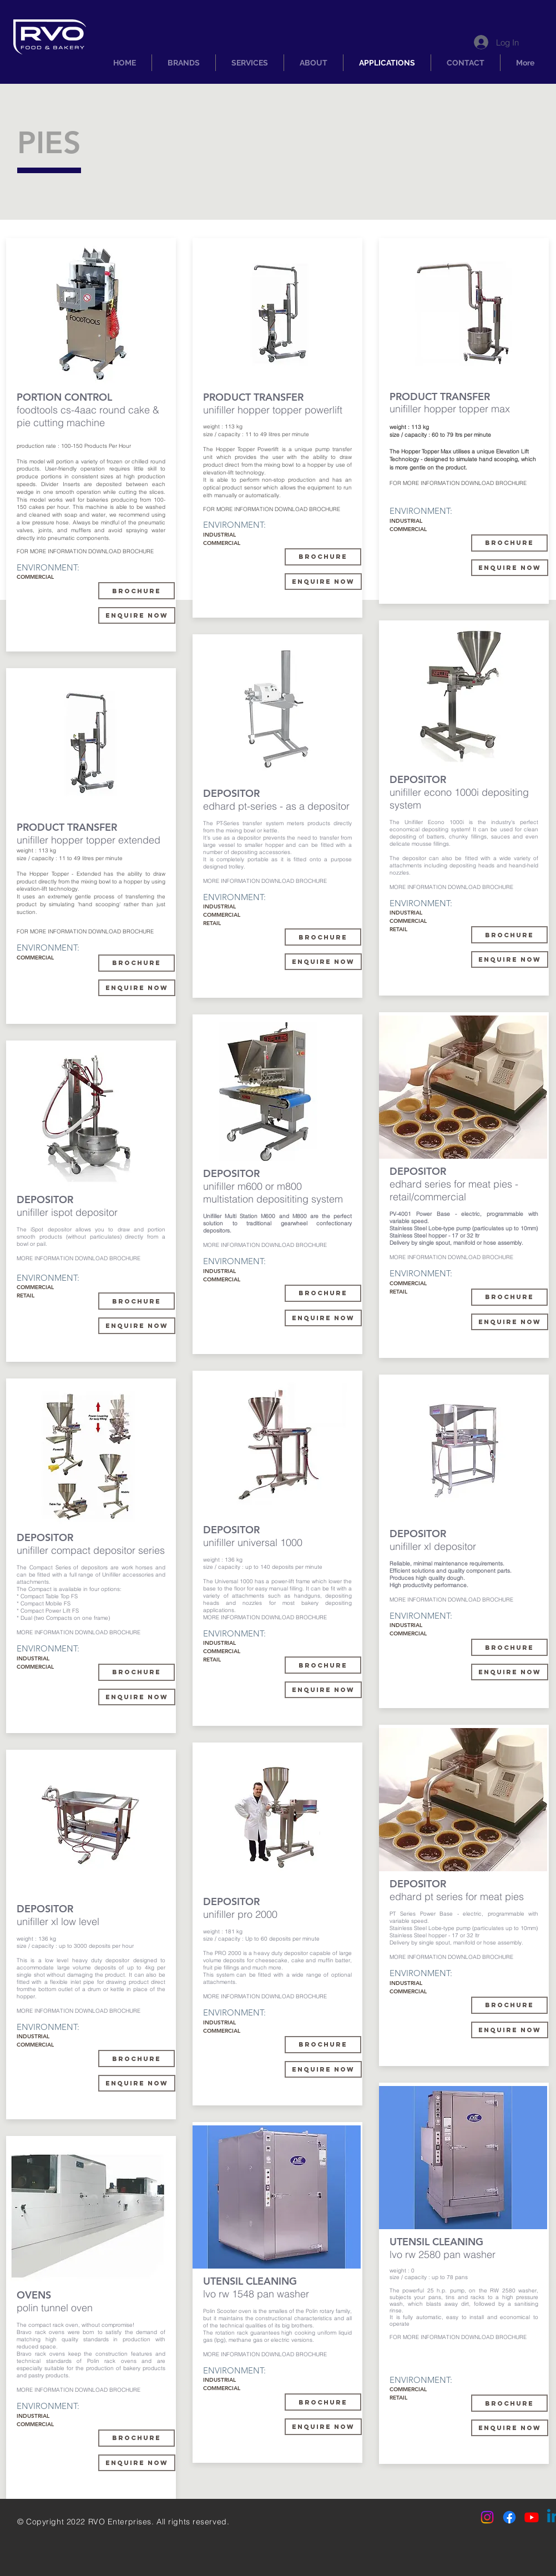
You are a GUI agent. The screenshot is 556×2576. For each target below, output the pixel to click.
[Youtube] (531, 2517)
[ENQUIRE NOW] (136, 1325)
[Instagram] (487, 2517)
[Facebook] (509, 2517)
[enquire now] (136, 615)
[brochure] (323, 937)
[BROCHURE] (136, 590)
